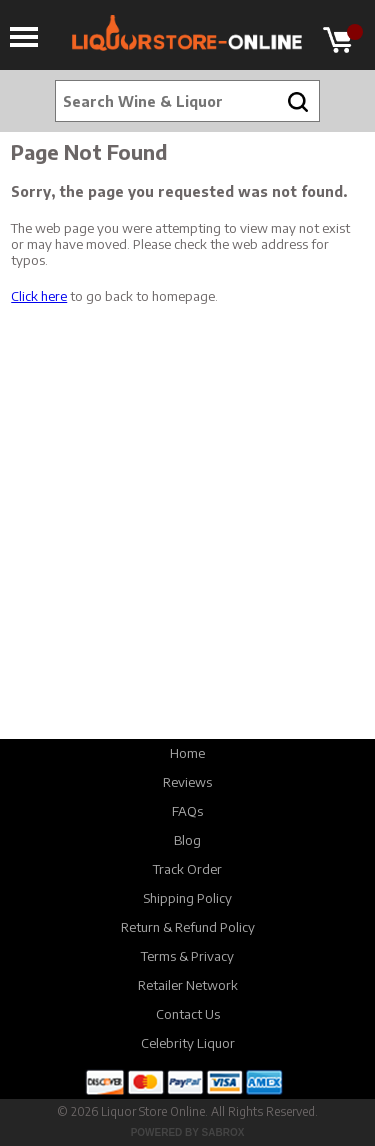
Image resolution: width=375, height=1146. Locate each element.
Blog (187, 840)
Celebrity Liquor (188, 1043)
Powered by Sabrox (188, 1132)
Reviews (187, 782)
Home (187, 753)
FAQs (187, 811)
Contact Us (188, 1014)
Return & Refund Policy (188, 927)
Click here (39, 296)
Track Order (187, 869)
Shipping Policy (187, 898)
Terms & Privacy (187, 956)
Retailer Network (188, 985)
